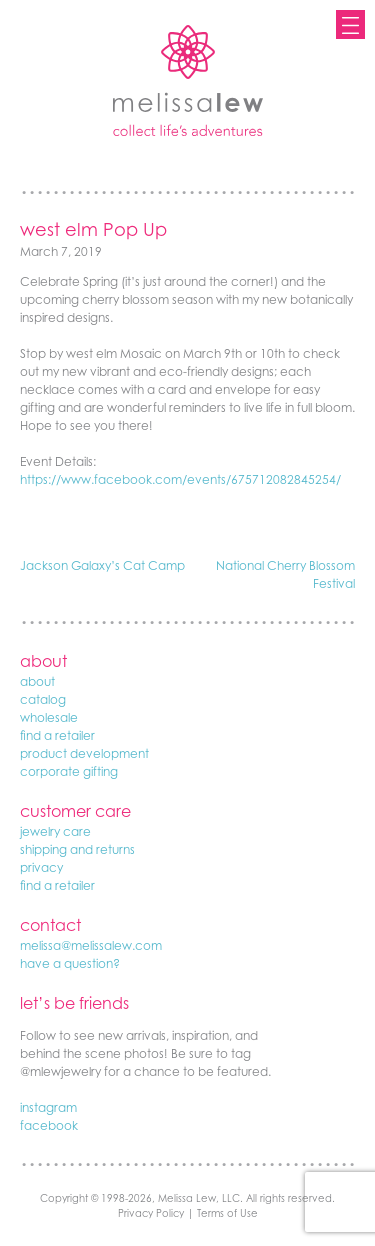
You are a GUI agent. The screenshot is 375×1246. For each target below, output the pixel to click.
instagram (48, 1107)
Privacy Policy (151, 1213)
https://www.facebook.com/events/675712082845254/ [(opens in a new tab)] (180, 479)
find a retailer (57, 735)
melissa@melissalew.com (91, 945)
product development (84, 753)
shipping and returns (77, 849)
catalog (43, 699)
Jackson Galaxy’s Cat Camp (102, 565)
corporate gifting (69, 771)
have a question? (70, 963)
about (37, 681)
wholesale (49, 717)
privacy (41, 867)
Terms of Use (227, 1213)
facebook (49, 1125)
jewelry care (55, 831)
